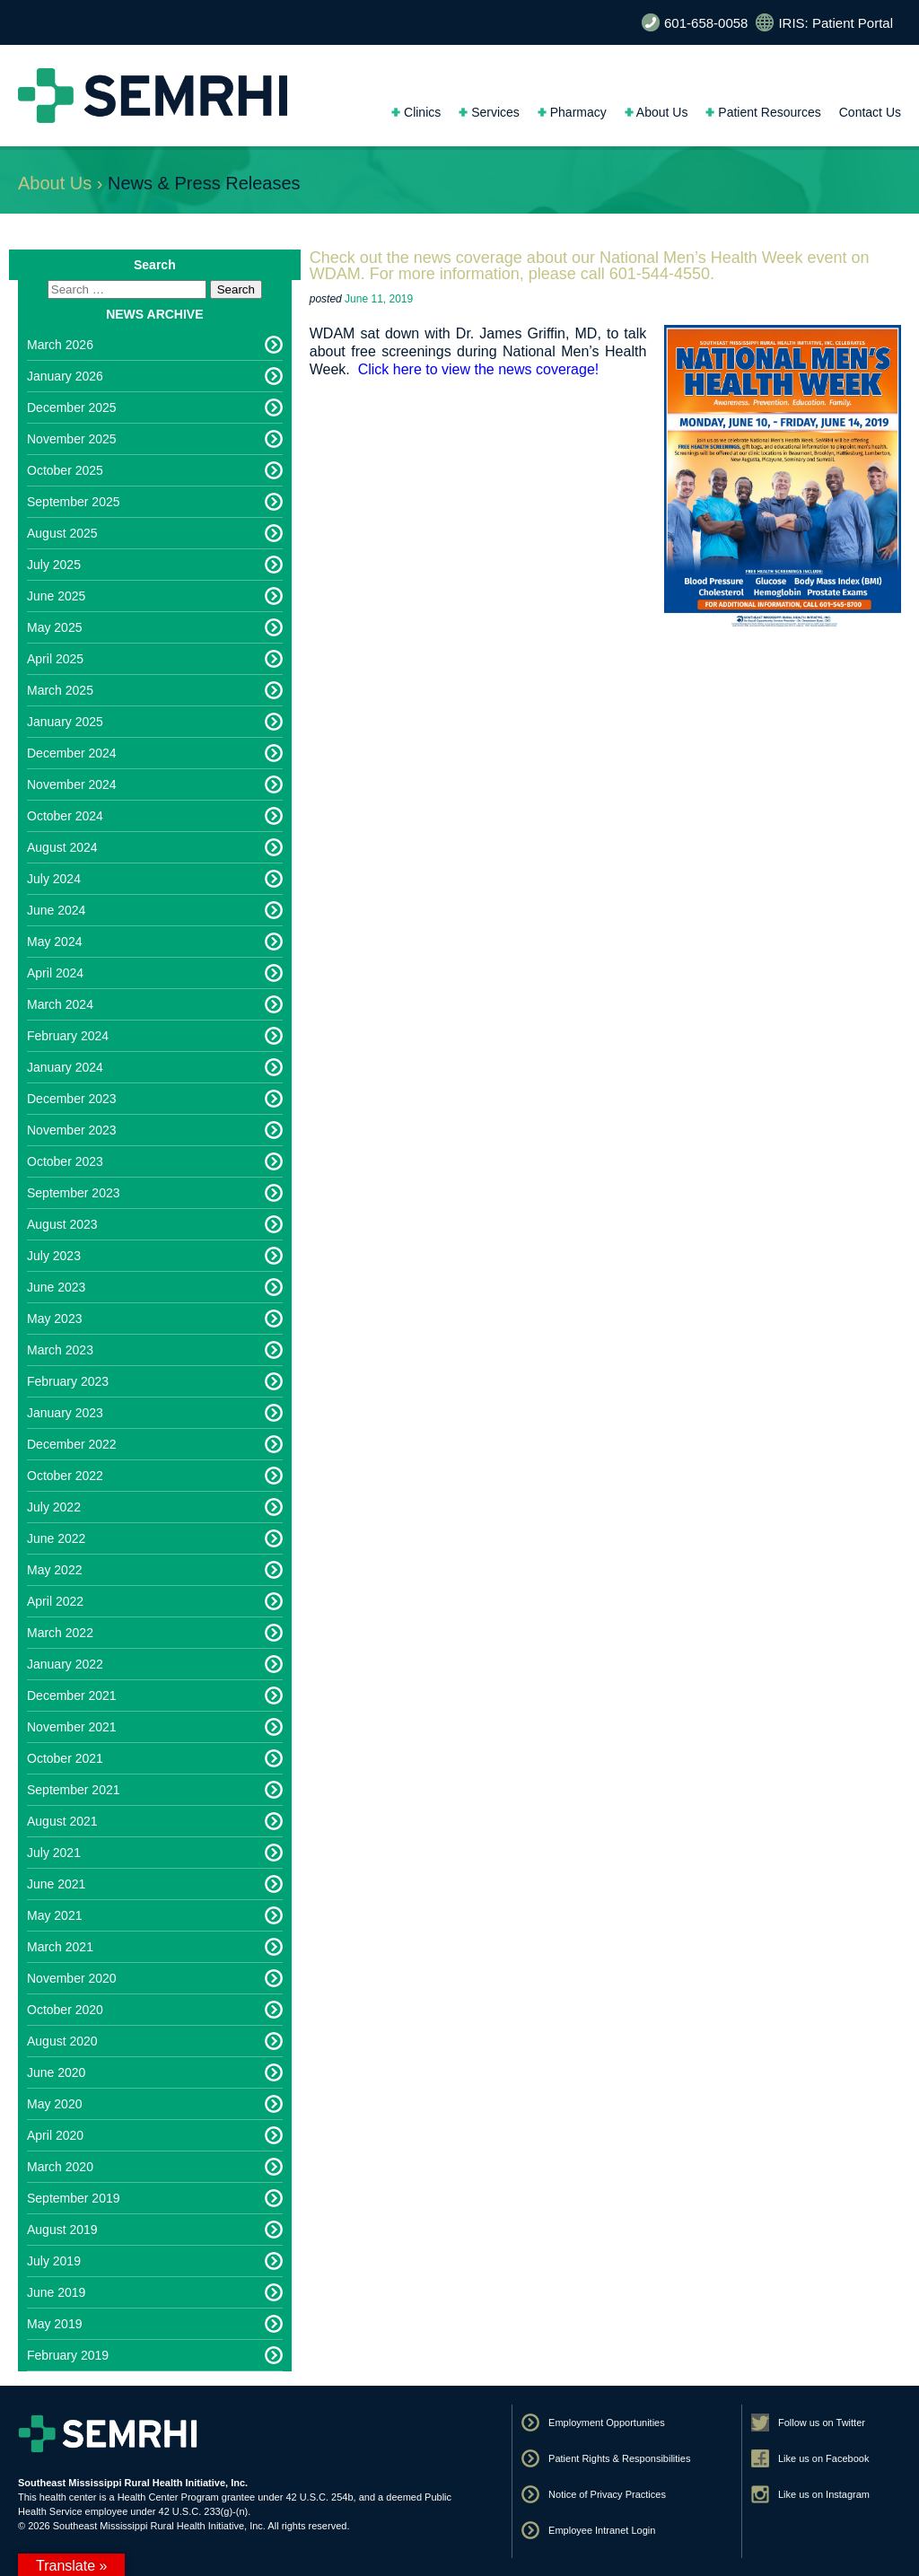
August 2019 (62, 2229)
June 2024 (56, 910)
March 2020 (60, 2167)
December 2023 (72, 1098)
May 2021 (54, 1915)
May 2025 (54, 627)
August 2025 (62, 533)
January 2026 (65, 376)
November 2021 (72, 1727)
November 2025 (72, 439)
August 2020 (62, 2041)
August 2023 (62, 1224)
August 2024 (62, 847)
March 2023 (60, 1350)
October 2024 (65, 816)
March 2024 (60, 1004)
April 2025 (55, 659)
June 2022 (56, 1538)
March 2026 (60, 344)
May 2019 (54, 2324)
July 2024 (54, 879)
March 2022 (60, 1632)
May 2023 (54, 1318)
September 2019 (73, 2198)
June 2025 (56, 596)
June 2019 (56, 2292)
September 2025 (73, 502)
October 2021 (65, 1758)
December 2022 (72, 1444)
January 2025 (65, 721)
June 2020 (56, 2072)
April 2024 (55, 973)
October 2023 (65, 1161)
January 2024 (65, 1067)
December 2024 (72, 753)
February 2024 (68, 1036)
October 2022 (65, 1475)
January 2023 (65, 1413)
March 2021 (60, 1947)
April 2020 (55, 2135)
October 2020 (65, 2009)
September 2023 (73, 1193)
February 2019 (68, 2355)
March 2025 (60, 690)
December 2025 (72, 407)
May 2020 (54, 2104)
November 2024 (72, 784)
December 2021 (72, 1695)
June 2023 (56, 1287)
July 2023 (54, 1256)
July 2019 (54, 2261)
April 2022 (55, 1601)
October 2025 (65, 470)
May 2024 (54, 941)
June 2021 (56, 1884)
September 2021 (73, 1790)
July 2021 (54, 1852)
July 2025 (54, 564)
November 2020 (72, 1978)
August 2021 (62, 1821)
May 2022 (54, 1570)
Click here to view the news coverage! (479, 369)
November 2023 (72, 1130)
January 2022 (65, 1664)
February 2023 (68, 1381)
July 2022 (54, 1507)
